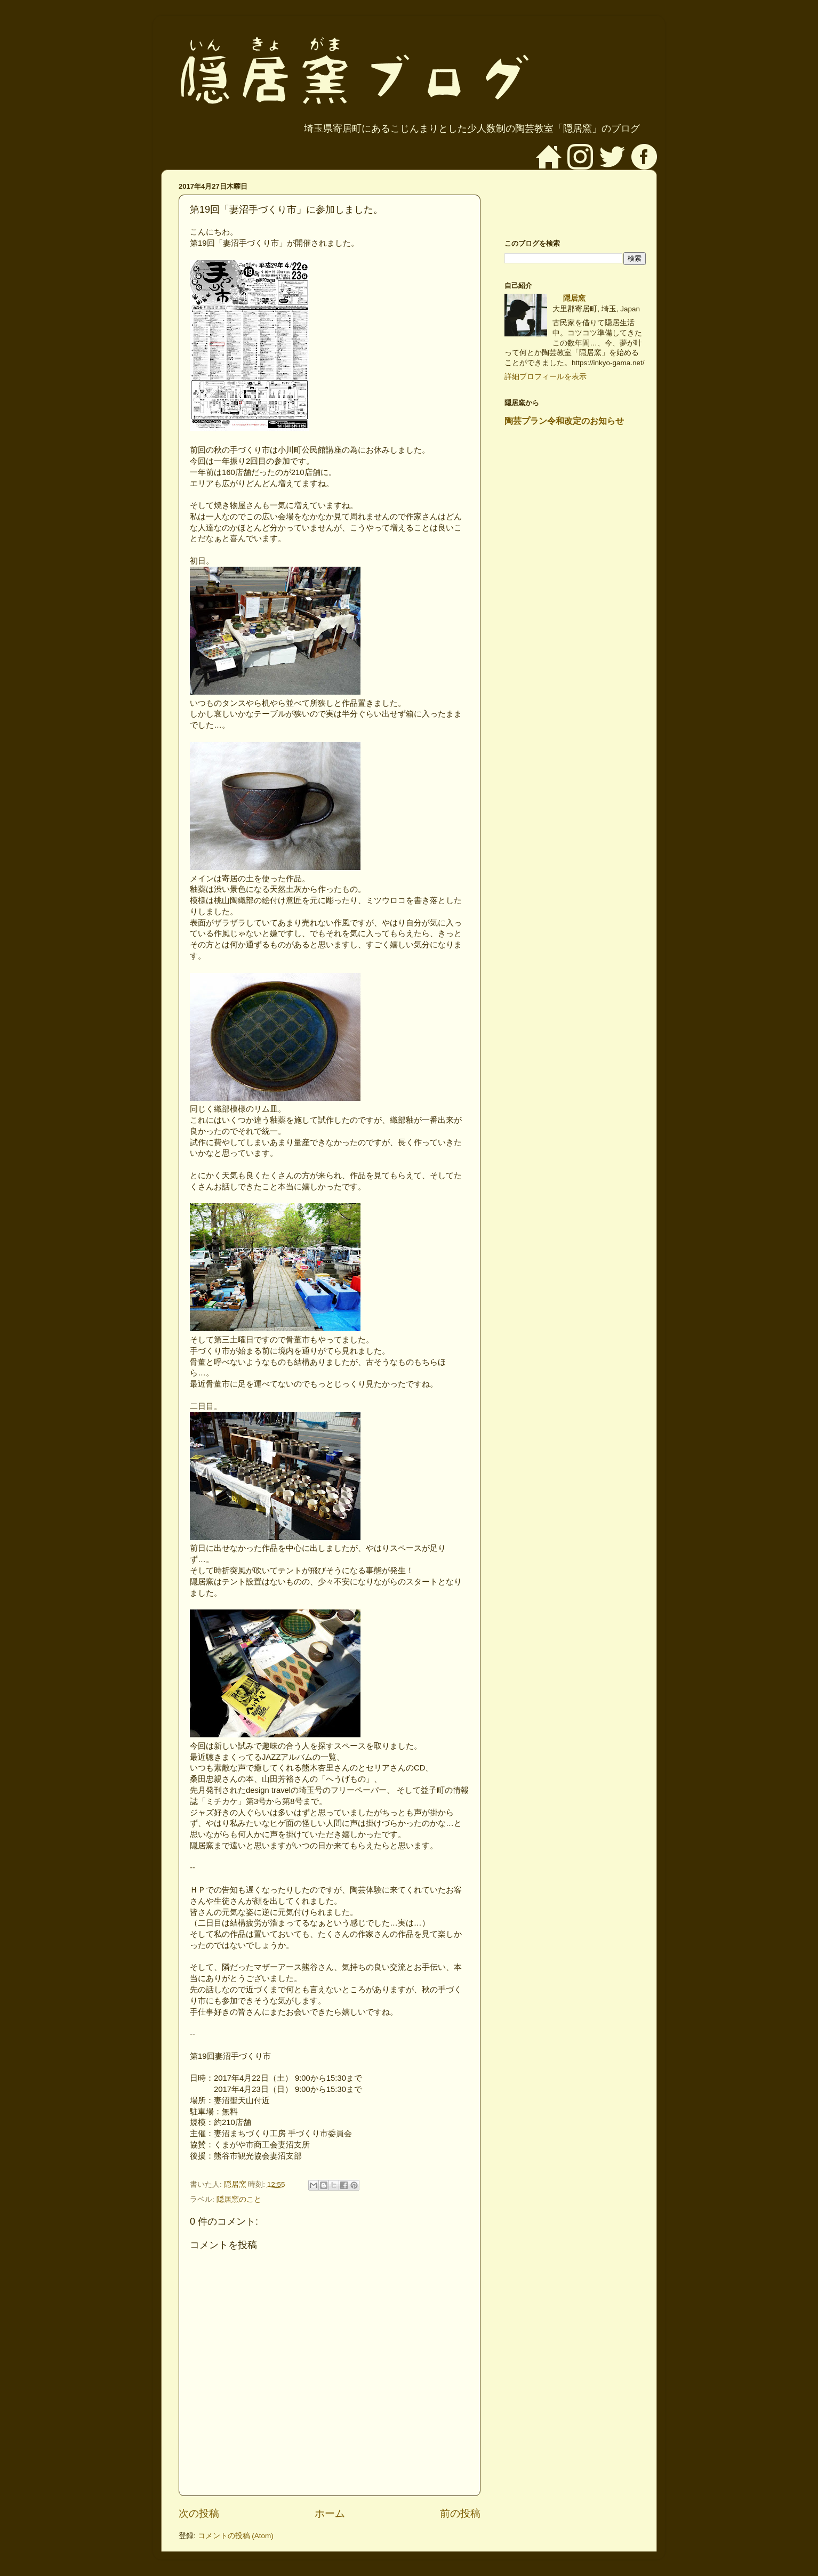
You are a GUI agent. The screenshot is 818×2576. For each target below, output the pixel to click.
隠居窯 (574, 298)
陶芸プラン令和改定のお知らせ (564, 420)
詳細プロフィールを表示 (545, 377)
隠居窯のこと (238, 2199)
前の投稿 (460, 2513)
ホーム (330, 2513)
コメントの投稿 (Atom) (236, 2536)
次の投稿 (199, 2513)
